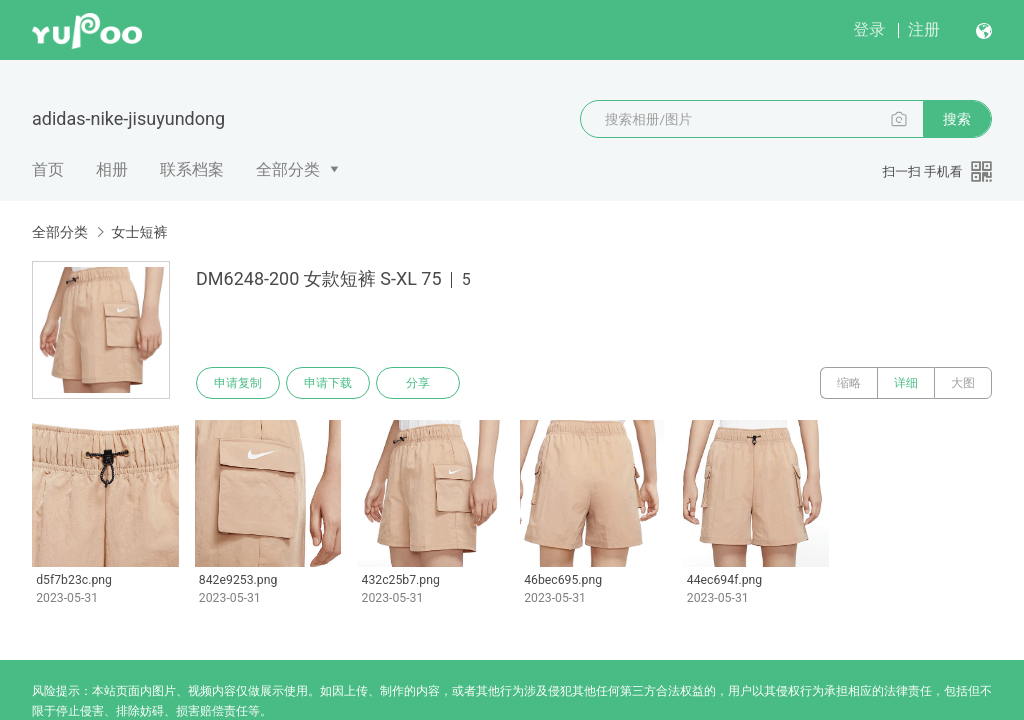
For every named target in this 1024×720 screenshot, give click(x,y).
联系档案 (192, 169)
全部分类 (288, 169)
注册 (924, 29)
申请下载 (328, 383)
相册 (112, 169)
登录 (869, 29)
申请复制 (238, 383)
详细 (906, 383)
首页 (48, 169)
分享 (418, 383)
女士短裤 (139, 232)
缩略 (849, 383)
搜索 (957, 119)
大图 (963, 383)
